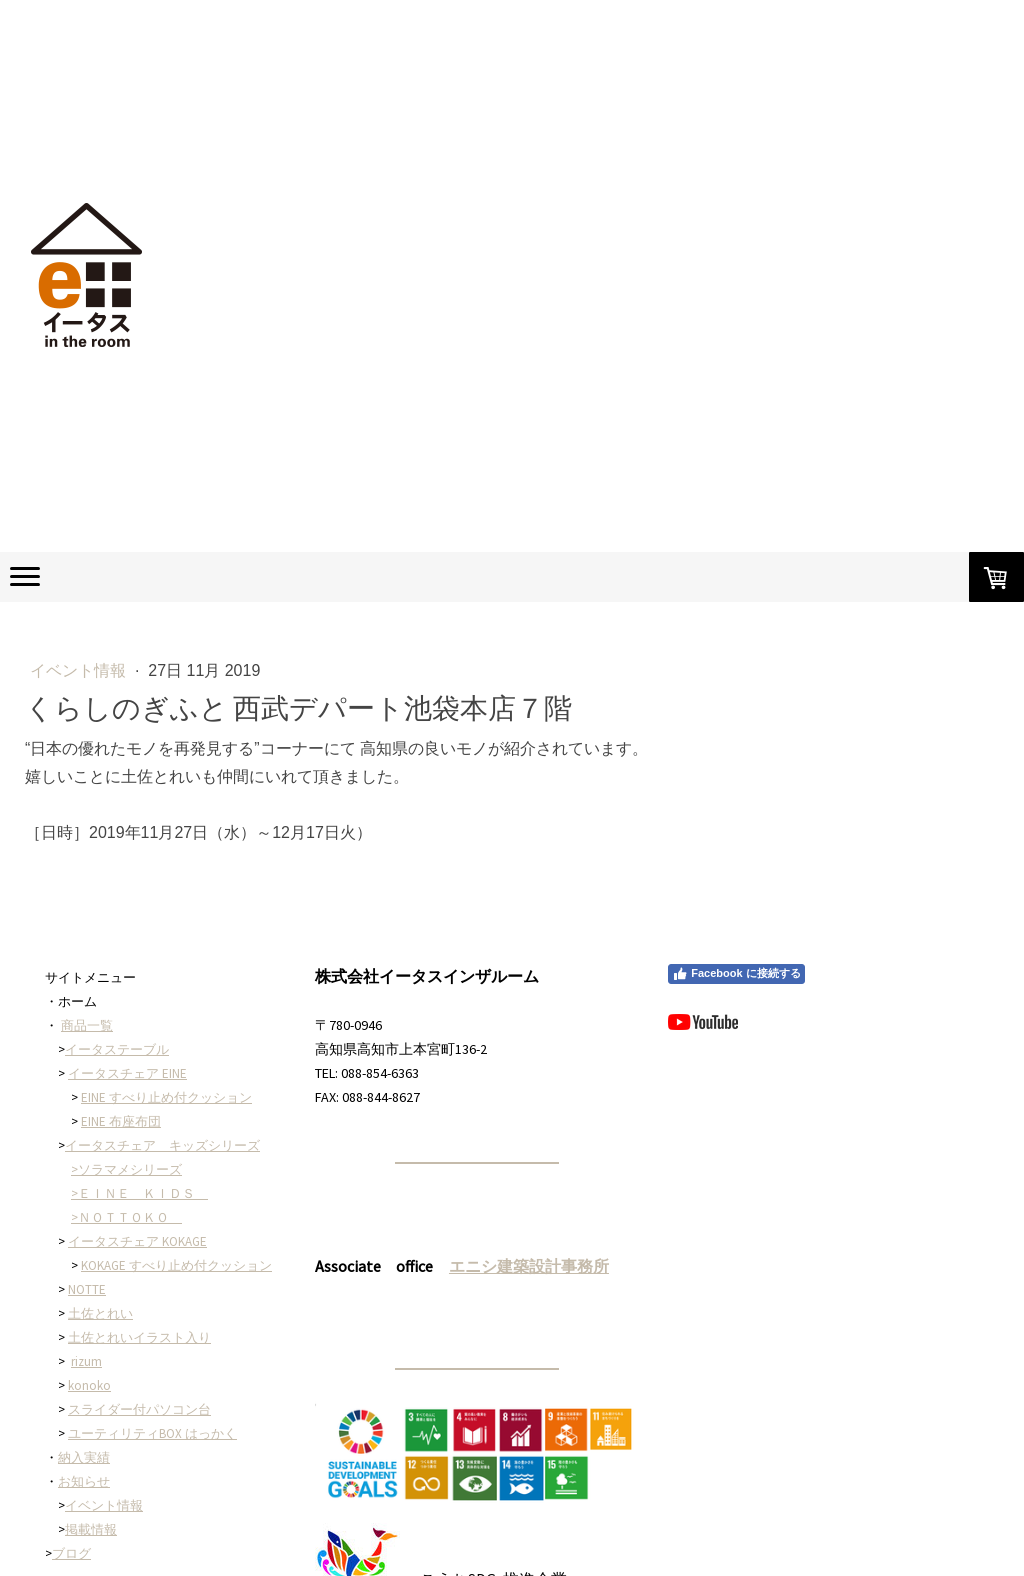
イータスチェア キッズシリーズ (162, 1145)
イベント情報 (80, 670)
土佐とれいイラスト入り (139, 1337)
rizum (86, 1361)
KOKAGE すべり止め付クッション (176, 1265)
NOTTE (87, 1289)
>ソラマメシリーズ (126, 1169)
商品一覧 (87, 1025)
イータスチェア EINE (127, 1073)
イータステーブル (117, 1049)
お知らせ (84, 1481)
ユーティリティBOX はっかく (152, 1433)
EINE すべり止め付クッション (166, 1097)
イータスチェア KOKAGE (137, 1241)
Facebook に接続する (736, 974)
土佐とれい (100, 1313)
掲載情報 (91, 1529)
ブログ (71, 1553)
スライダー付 (107, 1409)
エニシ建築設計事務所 (529, 1266)
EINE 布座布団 (121, 1121)
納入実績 (84, 1457)
